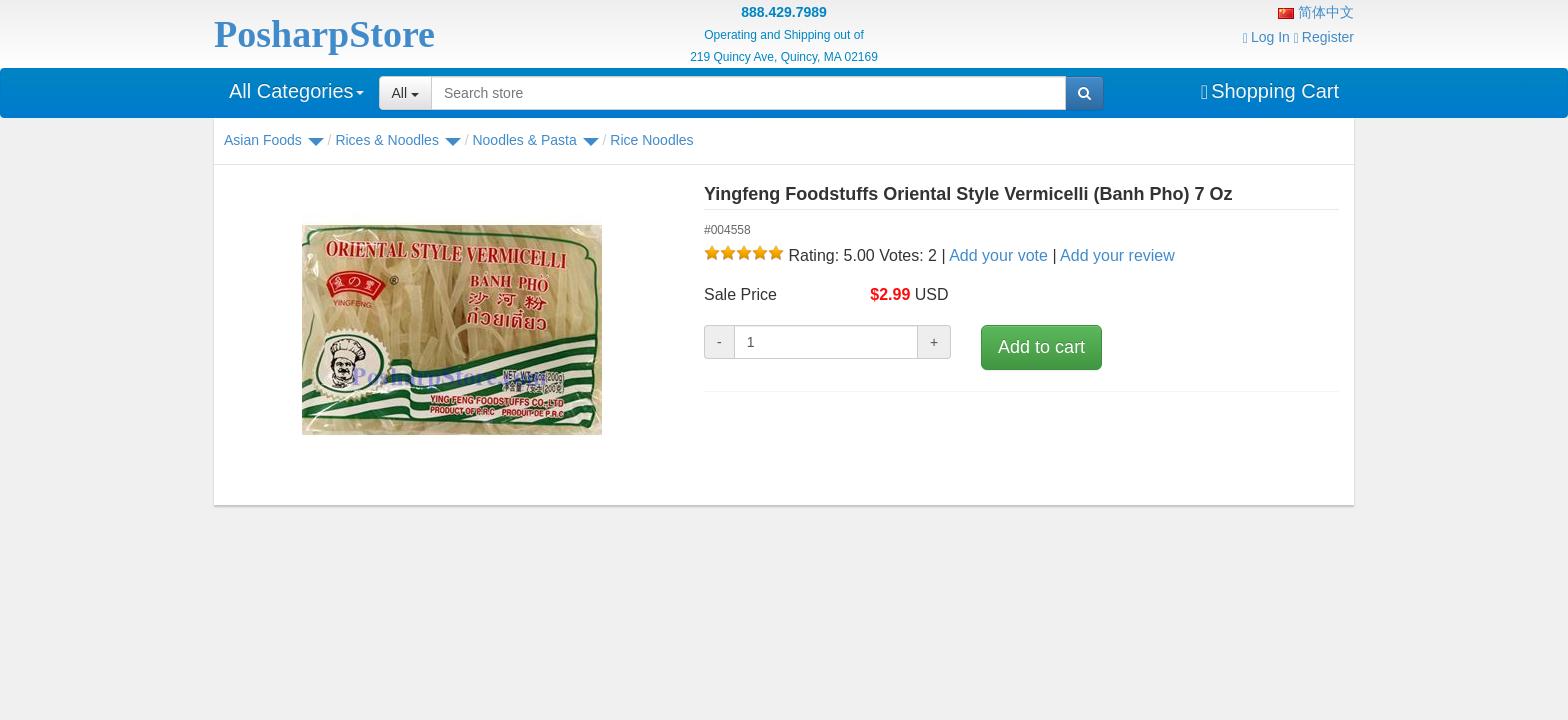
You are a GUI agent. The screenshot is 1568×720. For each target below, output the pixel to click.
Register (1324, 37)
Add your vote (998, 255)
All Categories (296, 91)
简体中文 (1316, 12)
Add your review (1117, 255)
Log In (1266, 37)
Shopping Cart (1270, 91)
